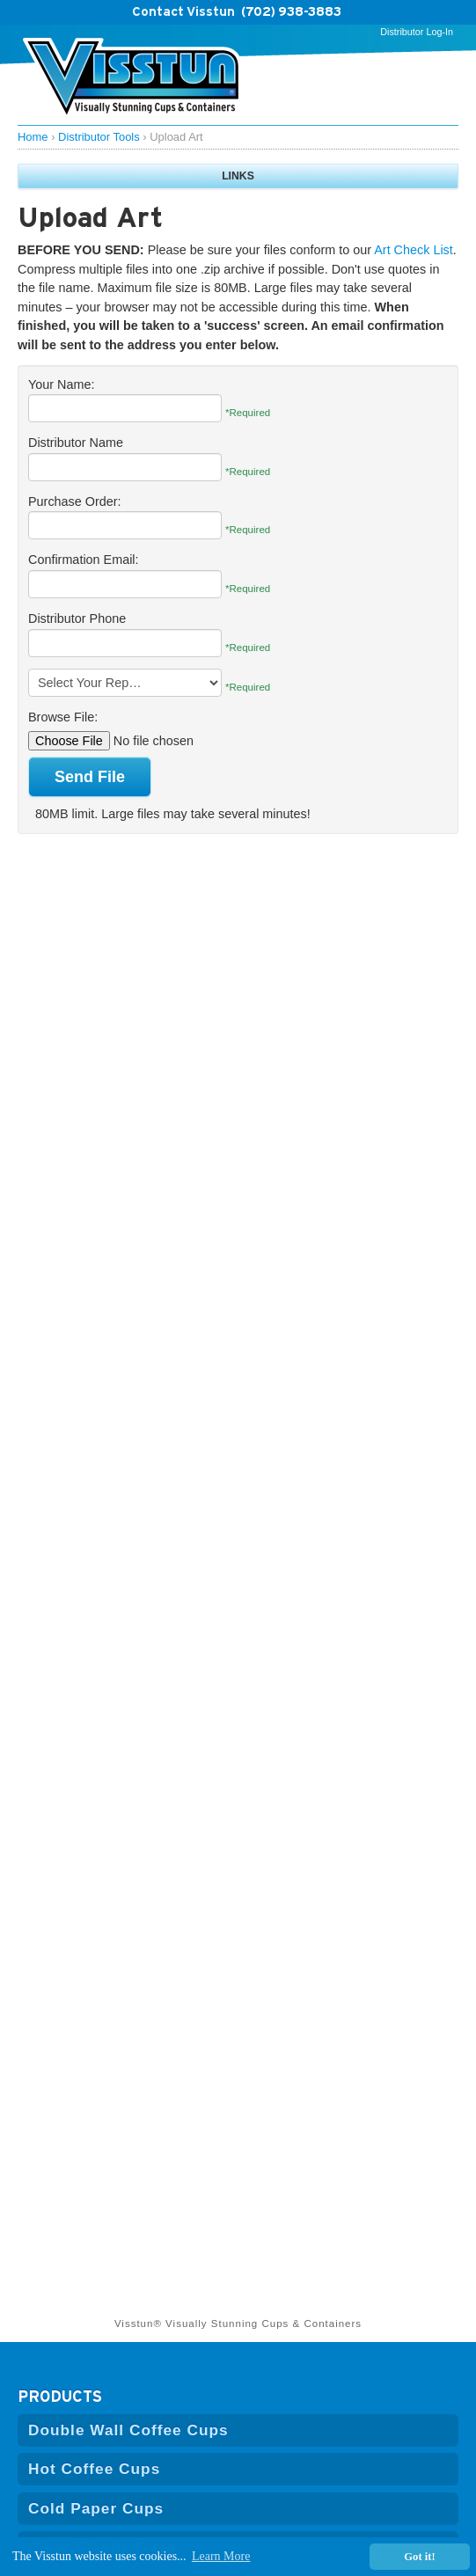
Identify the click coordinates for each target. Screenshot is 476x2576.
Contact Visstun (183, 11)
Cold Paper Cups (96, 2508)
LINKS (238, 176)
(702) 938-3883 (291, 11)
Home (33, 136)
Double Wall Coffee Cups (128, 2430)
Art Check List (413, 250)
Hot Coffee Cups (94, 2468)
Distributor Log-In (416, 31)
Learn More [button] (221, 2556)
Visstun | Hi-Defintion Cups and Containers (132, 79)
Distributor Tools (99, 136)
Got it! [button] (419, 2556)
